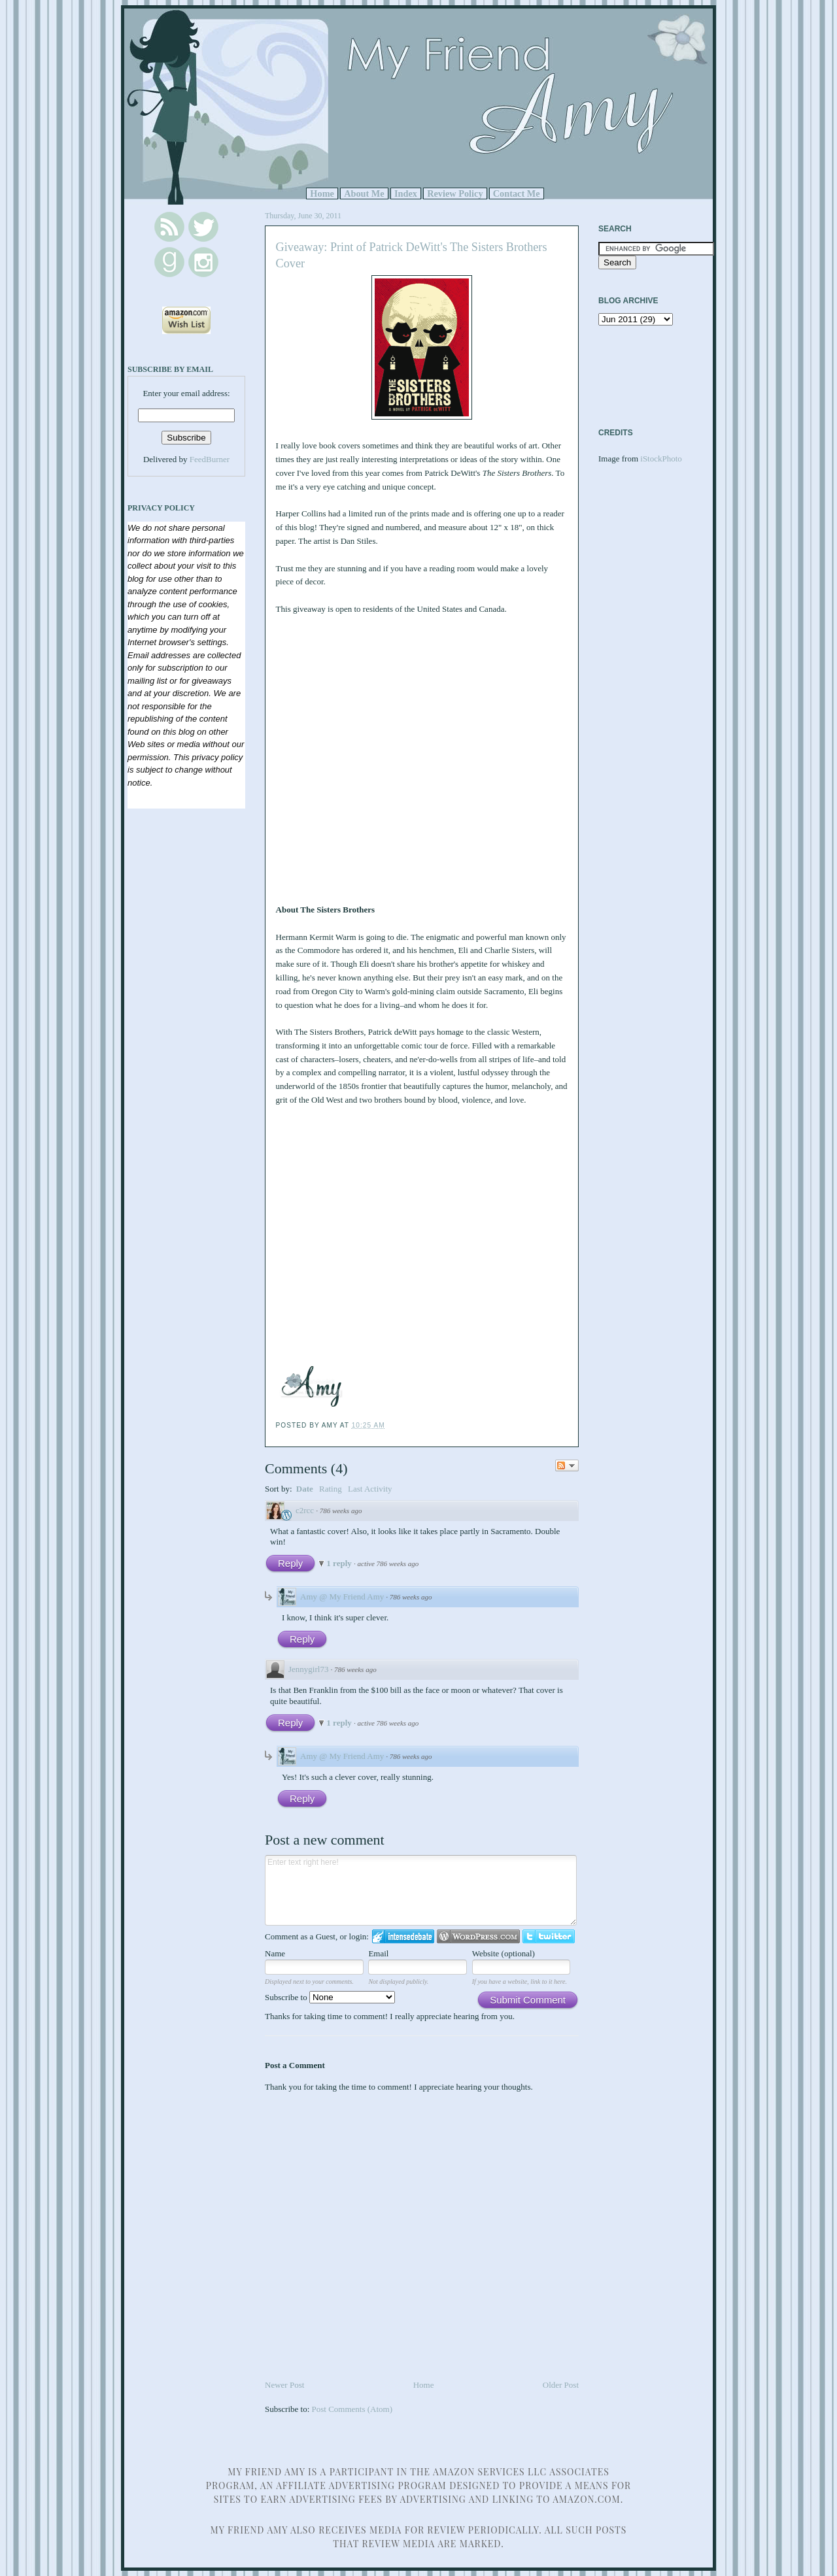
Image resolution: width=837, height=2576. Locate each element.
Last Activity (370, 1489)
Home (322, 193)
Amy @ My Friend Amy (342, 1596)
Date (304, 1489)
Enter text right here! (421, 1890)
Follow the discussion (567, 1465)
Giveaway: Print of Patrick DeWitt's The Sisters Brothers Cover (411, 255)
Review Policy (455, 193)
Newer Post (284, 2385)
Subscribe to (330, 1997)
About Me (364, 193)
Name (275, 1953)
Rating (330, 1489)
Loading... (393, 751)
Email (378, 1953)
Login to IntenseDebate (403, 1936)
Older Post (561, 2385)
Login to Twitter (548, 1936)
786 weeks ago (341, 1510)
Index (405, 193)
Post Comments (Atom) (352, 2409)
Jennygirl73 (308, 1669)
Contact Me (516, 193)
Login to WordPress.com (478, 1936)
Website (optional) (503, 1953)
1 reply (340, 1563)
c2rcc (305, 1510)
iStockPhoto (661, 458)
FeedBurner (210, 459)
